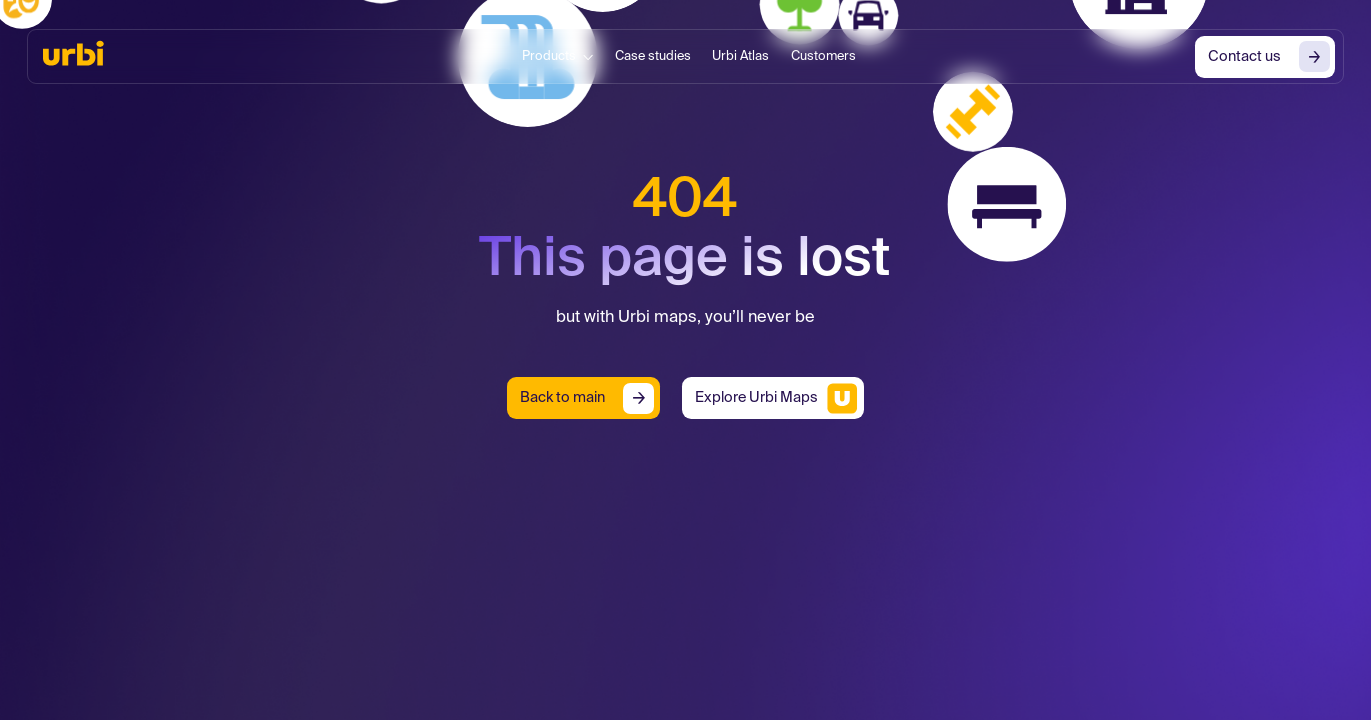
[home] (73, 53)
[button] (557, 57)
